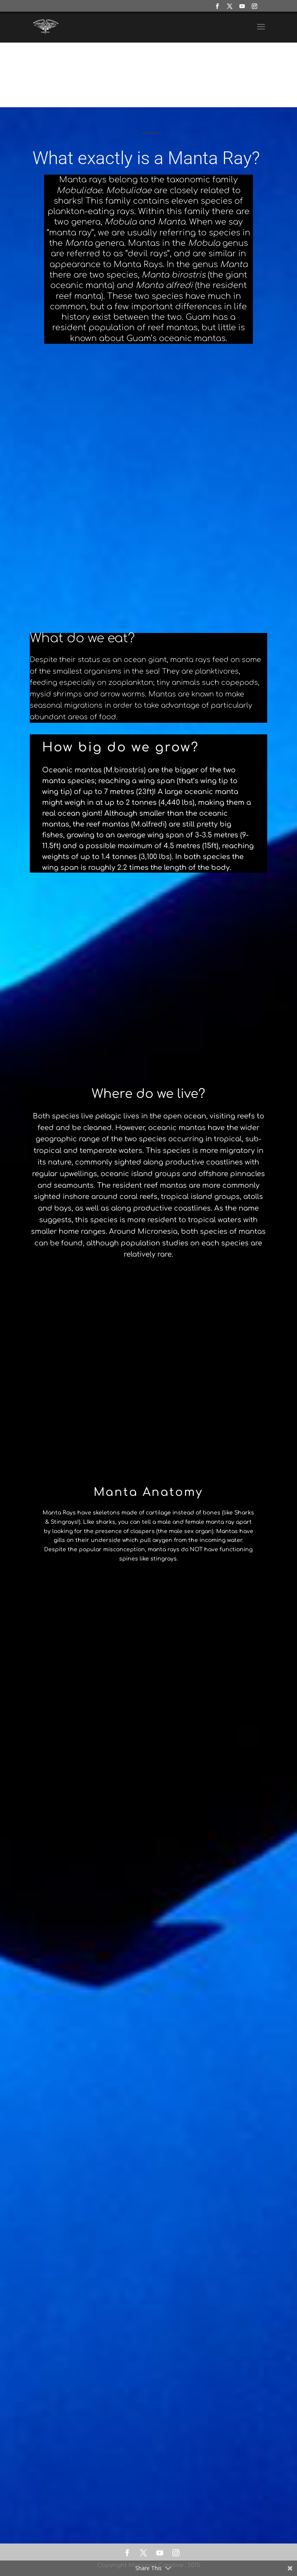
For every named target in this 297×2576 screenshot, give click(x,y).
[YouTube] (242, 8)
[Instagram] (255, 8)
